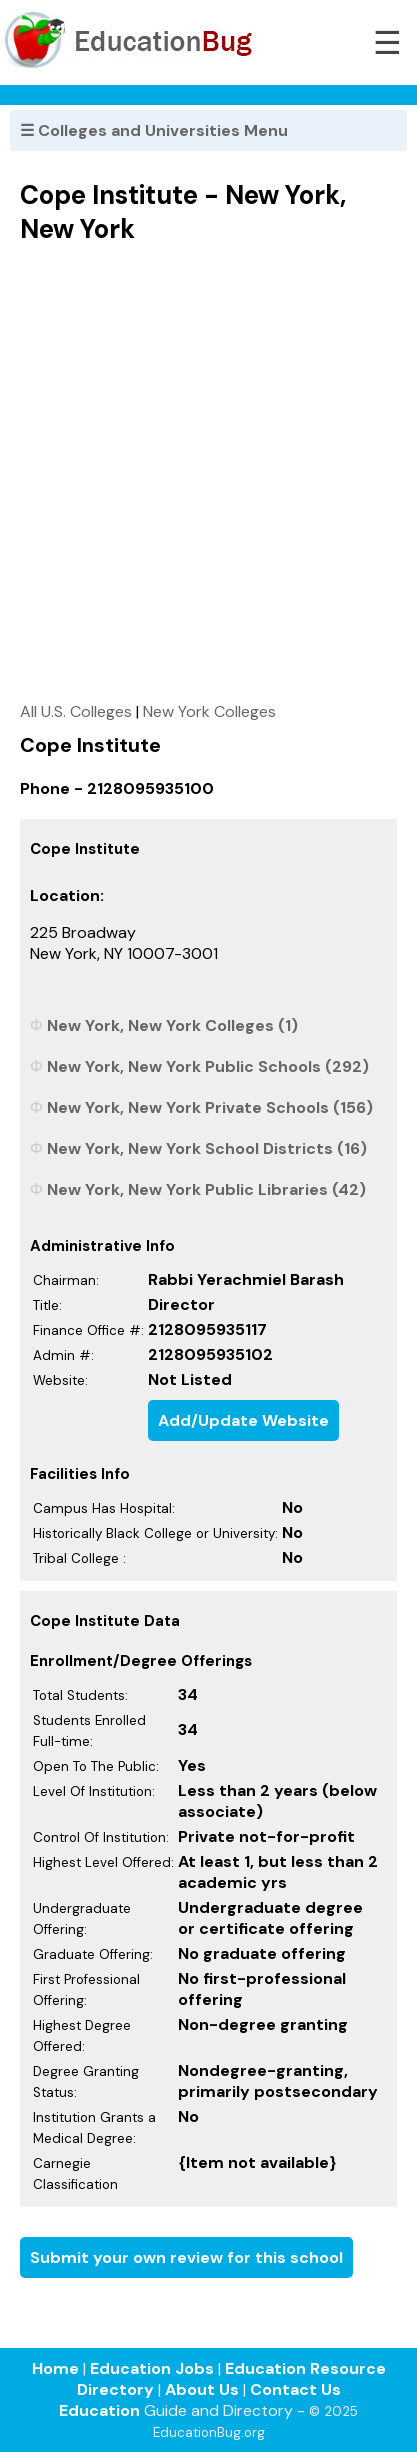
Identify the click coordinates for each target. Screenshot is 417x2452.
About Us (202, 2389)
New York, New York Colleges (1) (172, 1025)
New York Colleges (209, 711)
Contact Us (295, 2389)
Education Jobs (152, 2368)
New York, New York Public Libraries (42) (206, 1189)
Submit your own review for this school (186, 2257)
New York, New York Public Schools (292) (208, 1066)
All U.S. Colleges (76, 711)
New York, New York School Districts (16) (207, 1148)
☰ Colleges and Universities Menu (154, 130)
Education (99, 2410)
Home (55, 2368)
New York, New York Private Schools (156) (210, 1107)
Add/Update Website (243, 1420)
